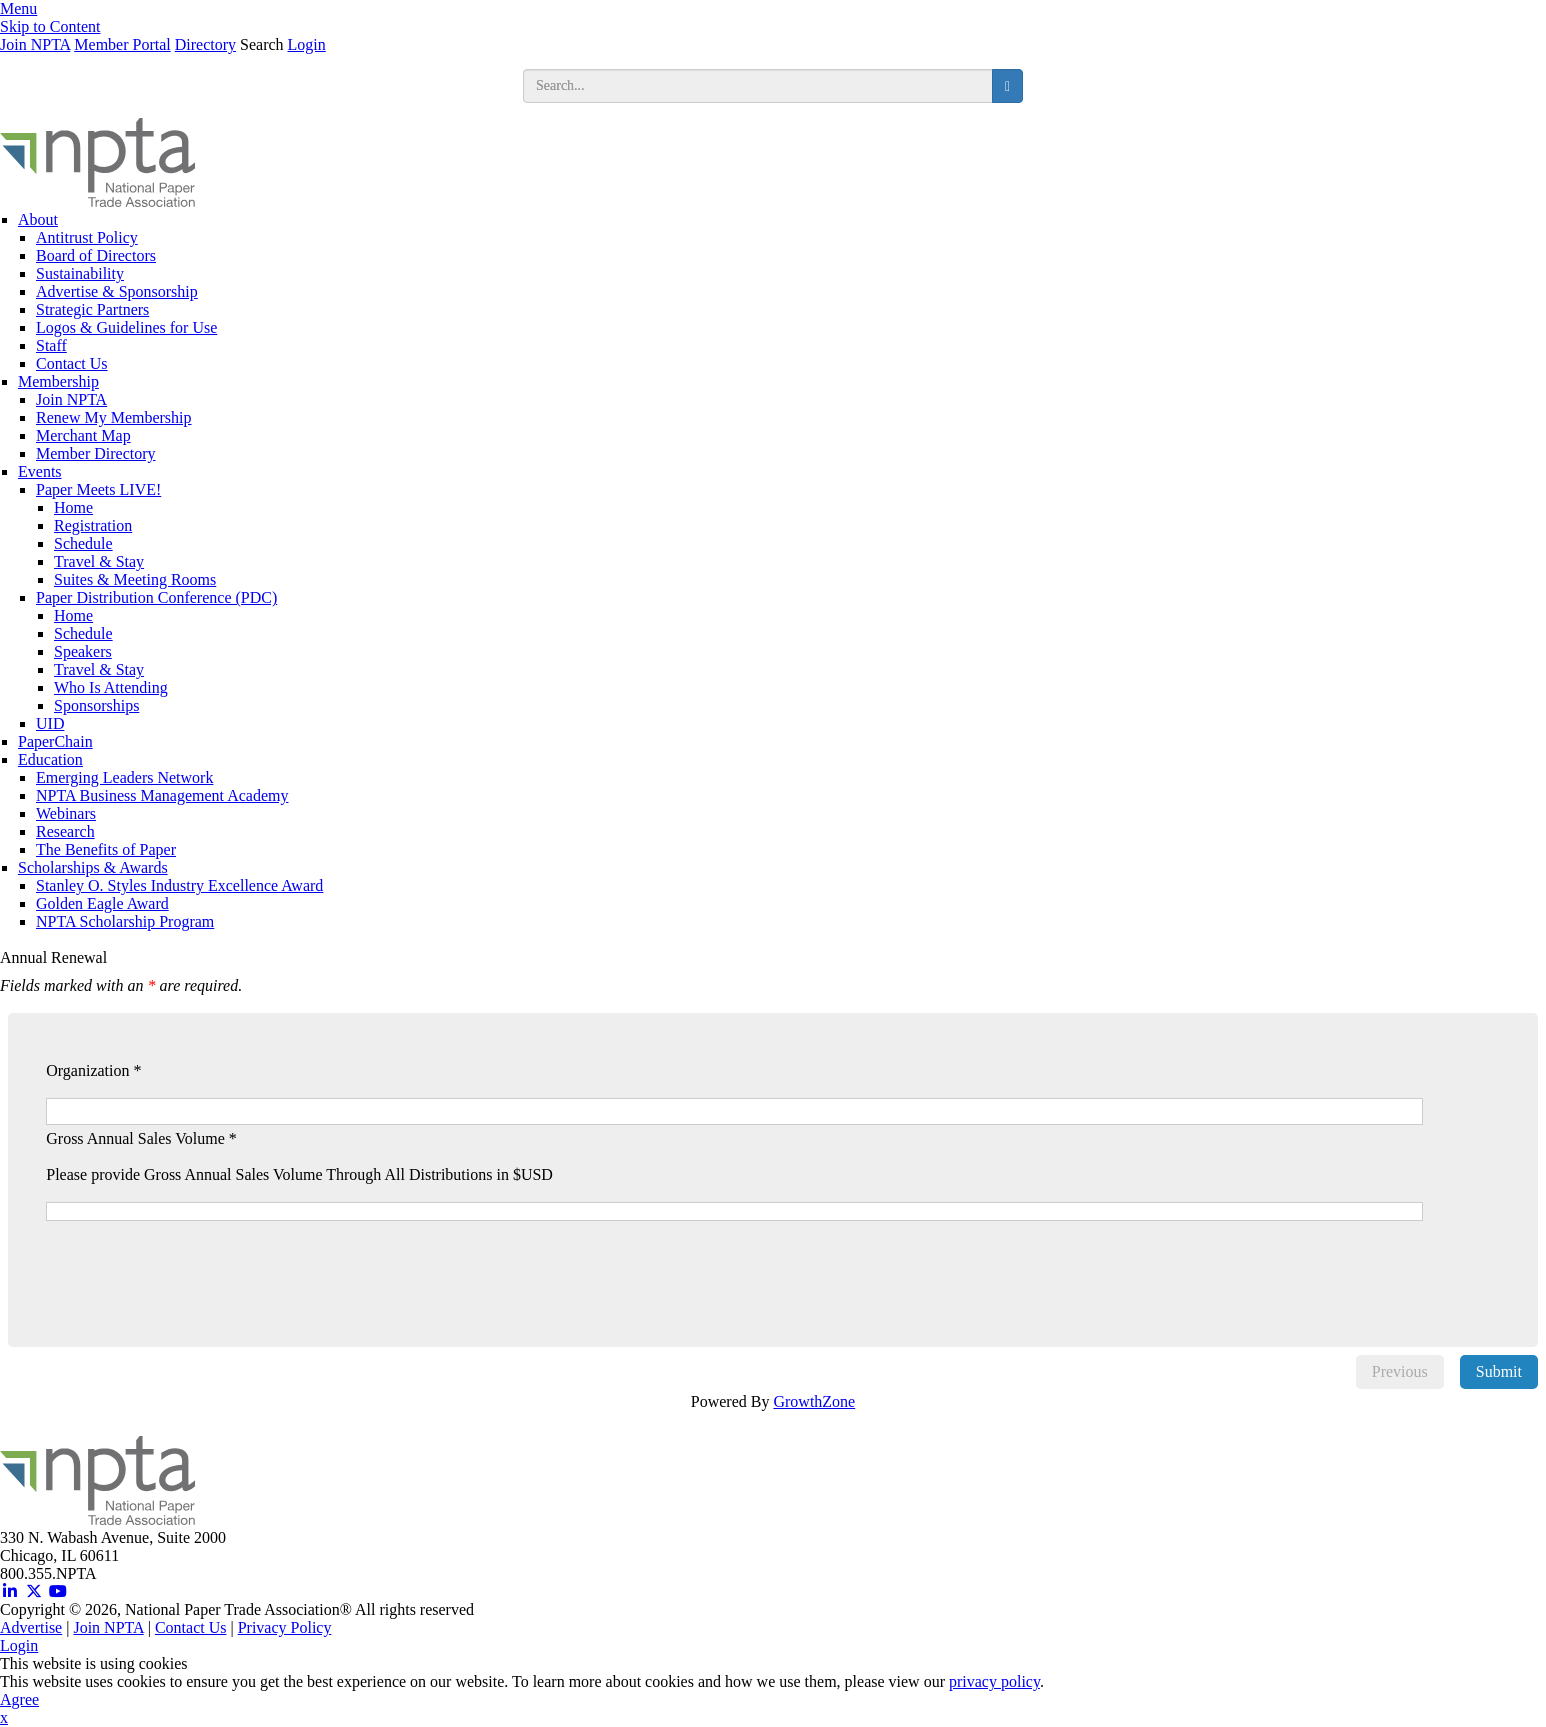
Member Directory (96, 453)
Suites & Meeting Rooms (135, 579)
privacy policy (994, 1681)
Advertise (31, 1627)
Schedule (83, 543)
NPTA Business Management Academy (162, 795)
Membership (58, 381)
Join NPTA (35, 44)
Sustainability (80, 273)
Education (50, 759)
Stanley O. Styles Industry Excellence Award (179, 885)
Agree (19, 1699)
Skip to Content (50, 26)
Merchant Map (83, 435)
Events (40, 471)
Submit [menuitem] (1499, 1371)
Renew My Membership (114, 417)
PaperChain (55, 741)
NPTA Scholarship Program (125, 921)
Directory (205, 44)
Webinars (66, 813)
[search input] (758, 86)
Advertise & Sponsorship (117, 291)
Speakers (83, 651)
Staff (51, 345)
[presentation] (208, 1260)
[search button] (1007, 86)
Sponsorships (96, 705)
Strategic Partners (92, 309)
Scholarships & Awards (93, 867)
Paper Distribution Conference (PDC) (156, 597)
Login (307, 44)
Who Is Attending (111, 687)
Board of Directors (96, 255)
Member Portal (122, 44)
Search (262, 44)
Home (73, 507)
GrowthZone (814, 1401)
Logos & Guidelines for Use (126, 327)
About (38, 219)
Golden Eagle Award (102, 903)
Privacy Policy (285, 1627)
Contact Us (72, 363)
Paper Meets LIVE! (98, 489)
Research (65, 831)
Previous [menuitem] (1400, 1371)
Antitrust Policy (87, 237)
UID (50, 723)
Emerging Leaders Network (124, 777)
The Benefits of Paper (106, 849)
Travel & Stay (99, 561)
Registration (93, 525)
